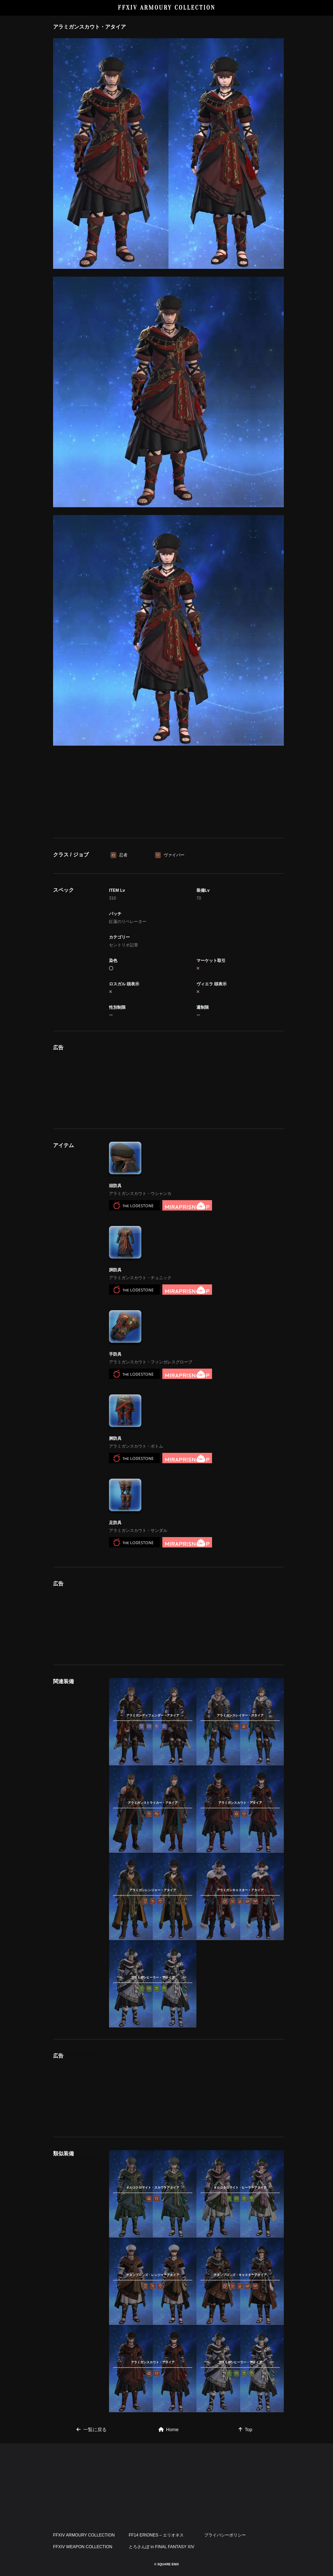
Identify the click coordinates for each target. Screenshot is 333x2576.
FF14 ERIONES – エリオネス (156, 2535)
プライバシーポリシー (225, 2535)
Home (168, 2429)
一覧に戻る (91, 2429)
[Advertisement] (168, 793)
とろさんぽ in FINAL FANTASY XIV (161, 2547)
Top (245, 2429)
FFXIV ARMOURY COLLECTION (166, 7)
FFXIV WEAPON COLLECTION (82, 2547)
